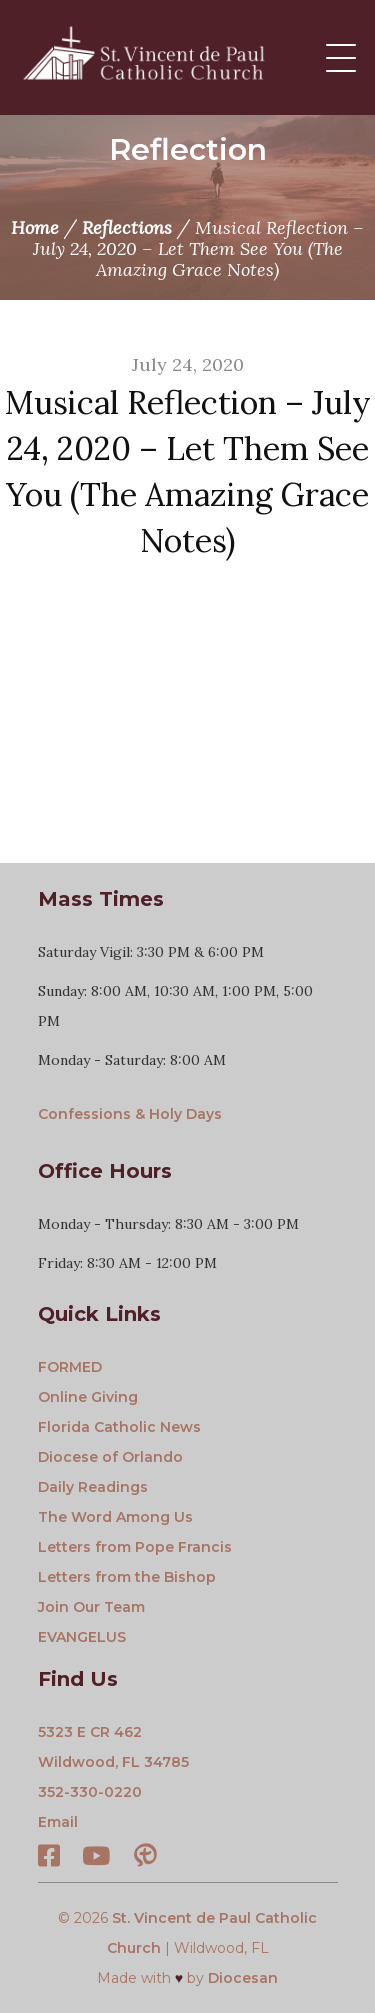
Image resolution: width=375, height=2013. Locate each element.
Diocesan (243, 1978)
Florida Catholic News (119, 1427)
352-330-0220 (90, 1792)
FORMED (70, 1367)
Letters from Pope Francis (135, 1547)
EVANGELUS (82, 1637)
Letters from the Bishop (127, 1577)
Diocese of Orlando (110, 1457)
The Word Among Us (115, 1517)
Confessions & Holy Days (130, 1114)
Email (58, 1822)
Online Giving (88, 1397)
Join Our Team (91, 1607)
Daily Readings (93, 1487)
